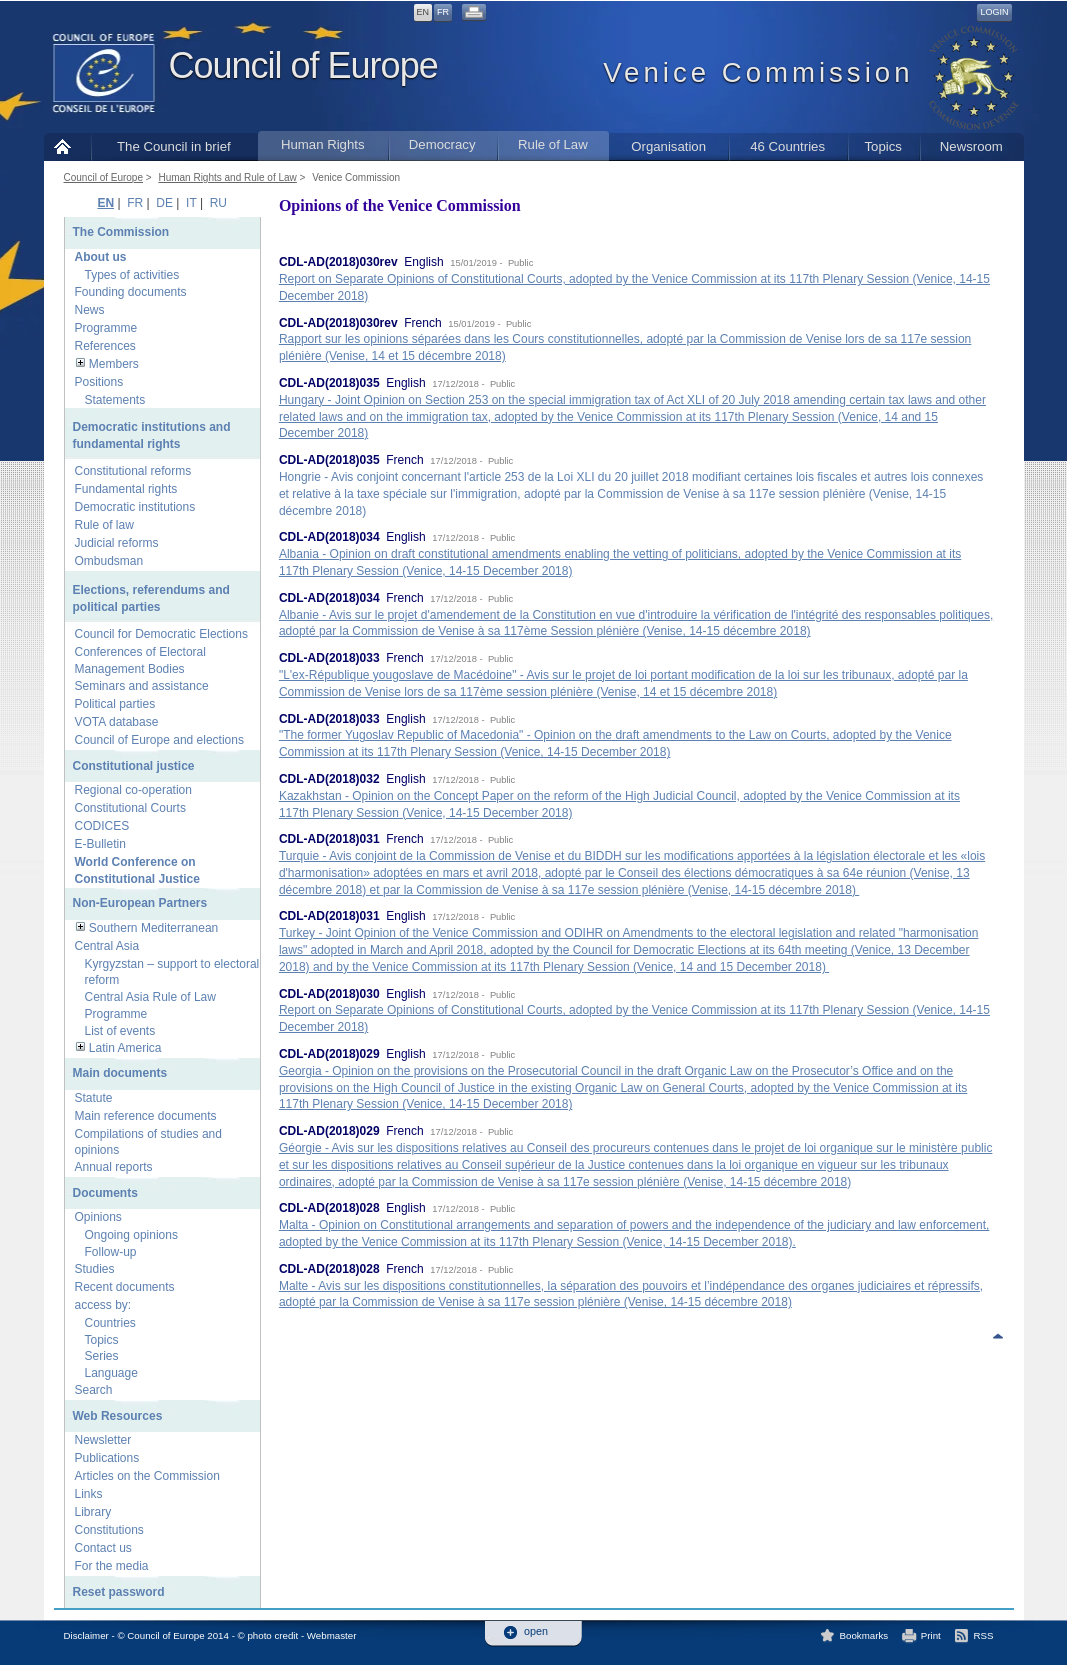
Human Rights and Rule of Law (227, 177)
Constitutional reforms (133, 471)
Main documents (120, 1073)
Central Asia (107, 946)
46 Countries (787, 146)
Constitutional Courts (130, 808)
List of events (120, 1031)
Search (94, 1390)
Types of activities (132, 275)
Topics (882, 146)
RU (218, 203)
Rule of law (104, 525)
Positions (99, 382)
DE (164, 203)
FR (443, 12)
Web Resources (118, 1416)
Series (102, 1356)
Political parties (115, 704)
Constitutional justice (134, 766)
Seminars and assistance (142, 686)
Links (89, 1494)
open (536, 1631)
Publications (107, 1458)
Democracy (442, 144)
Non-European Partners (140, 903)
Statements (115, 400)
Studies (95, 1269)
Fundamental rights (126, 489)
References (105, 346)
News (90, 310)
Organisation (668, 146)
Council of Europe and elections (159, 740)
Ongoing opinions (131, 1235)
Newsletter (103, 1440)
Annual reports (114, 1167)
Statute (94, 1098)
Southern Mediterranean (153, 928)
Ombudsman (109, 561)
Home (67, 146)
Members (114, 364)
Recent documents (125, 1287)
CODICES (102, 826)
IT (191, 203)
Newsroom (971, 146)
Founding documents (131, 292)
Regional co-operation (133, 790)
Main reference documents (146, 1116)
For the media (112, 1566)
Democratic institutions (135, 507)
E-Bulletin (100, 844)
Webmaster (332, 1635)
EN (423, 12)
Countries (110, 1323)
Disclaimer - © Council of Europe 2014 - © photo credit (181, 1635)
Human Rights (323, 144)
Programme (106, 328)
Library (93, 1512)
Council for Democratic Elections (161, 634)
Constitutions (109, 1530)
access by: (103, 1305)
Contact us (103, 1548)
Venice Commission (356, 177)
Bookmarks (864, 1635)
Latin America (125, 1048)
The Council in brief (174, 146)
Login (994, 12)
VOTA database (117, 722)
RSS (984, 1635)
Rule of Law (553, 144)
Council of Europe (303, 65)
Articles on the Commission (147, 1476)
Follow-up (111, 1252)
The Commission (121, 232)
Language (111, 1373)
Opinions (98, 1217)
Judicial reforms (117, 543)
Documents (105, 1193)
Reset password (119, 1592)
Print (931, 1635)
